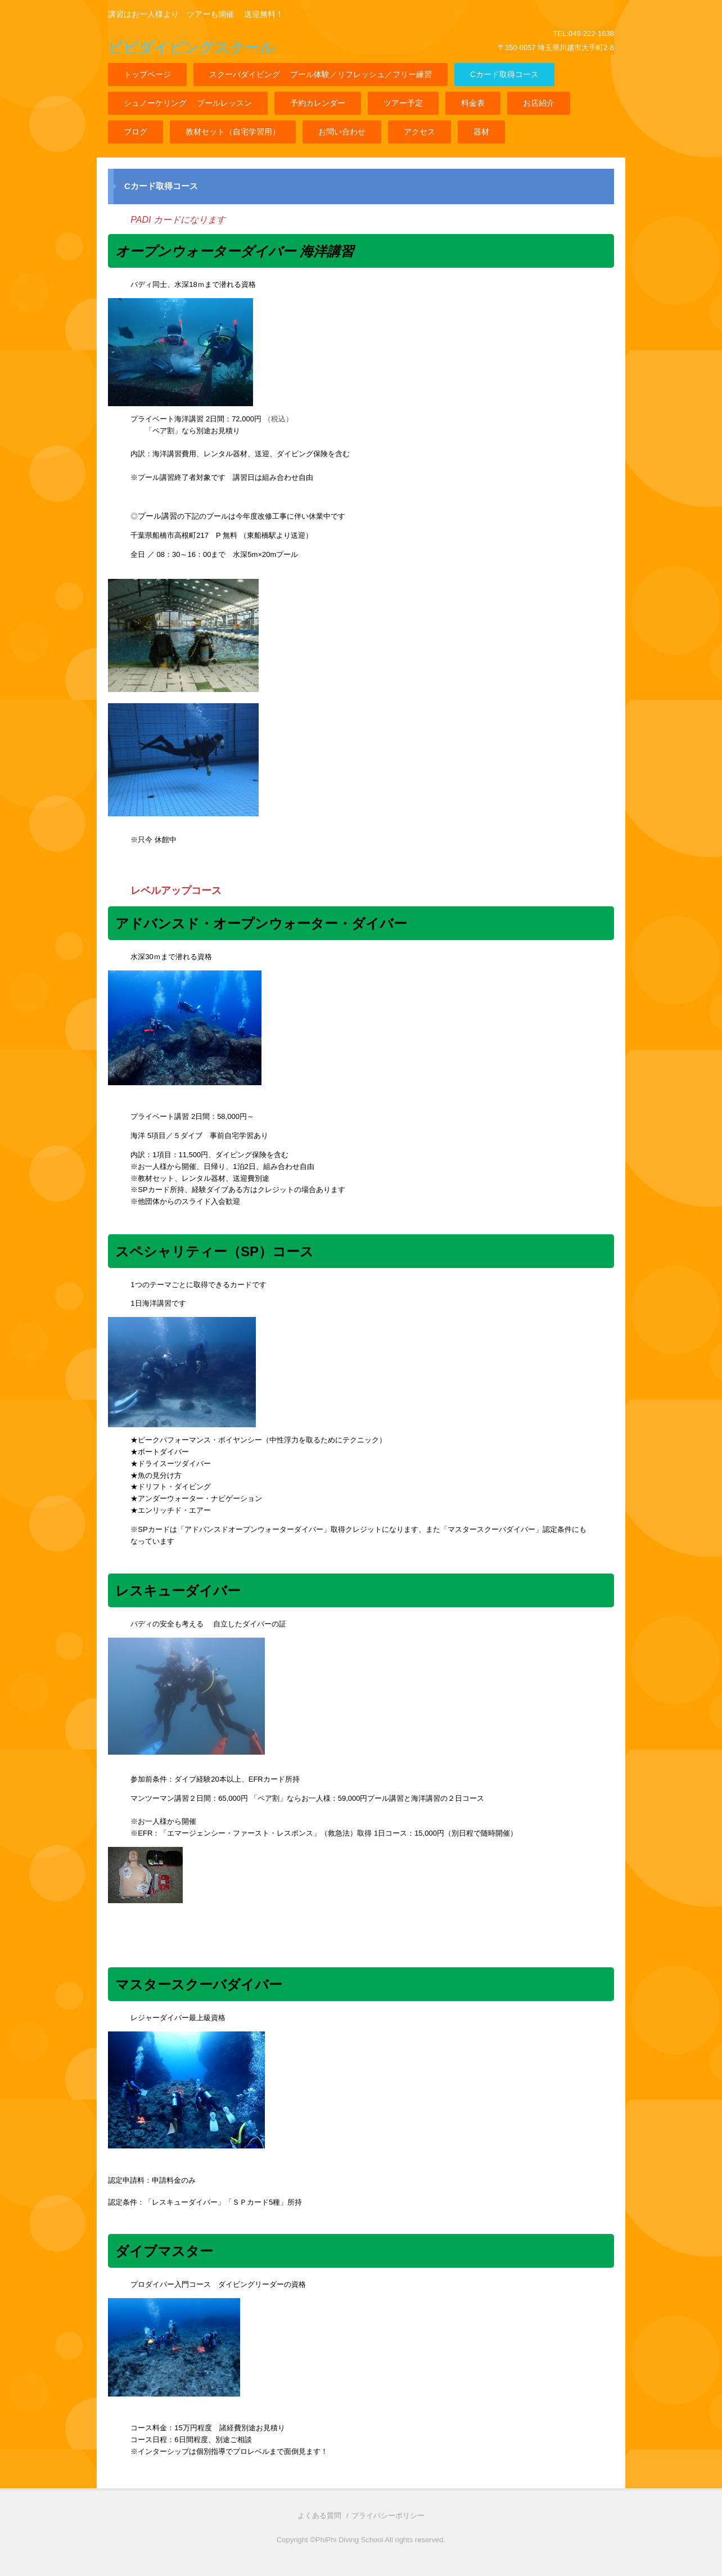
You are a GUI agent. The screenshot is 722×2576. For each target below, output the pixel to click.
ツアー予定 (403, 102)
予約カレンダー (317, 102)
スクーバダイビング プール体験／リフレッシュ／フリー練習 (320, 74)
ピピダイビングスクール (191, 47)
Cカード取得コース (504, 74)
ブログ (135, 131)
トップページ (147, 74)
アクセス (419, 131)
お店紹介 (538, 102)
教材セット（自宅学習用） (233, 131)
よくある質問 (319, 2515)
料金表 (473, 102)
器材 (481, 131)
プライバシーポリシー (388, 2515)
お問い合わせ (341, 131)
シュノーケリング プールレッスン (188, 102)
